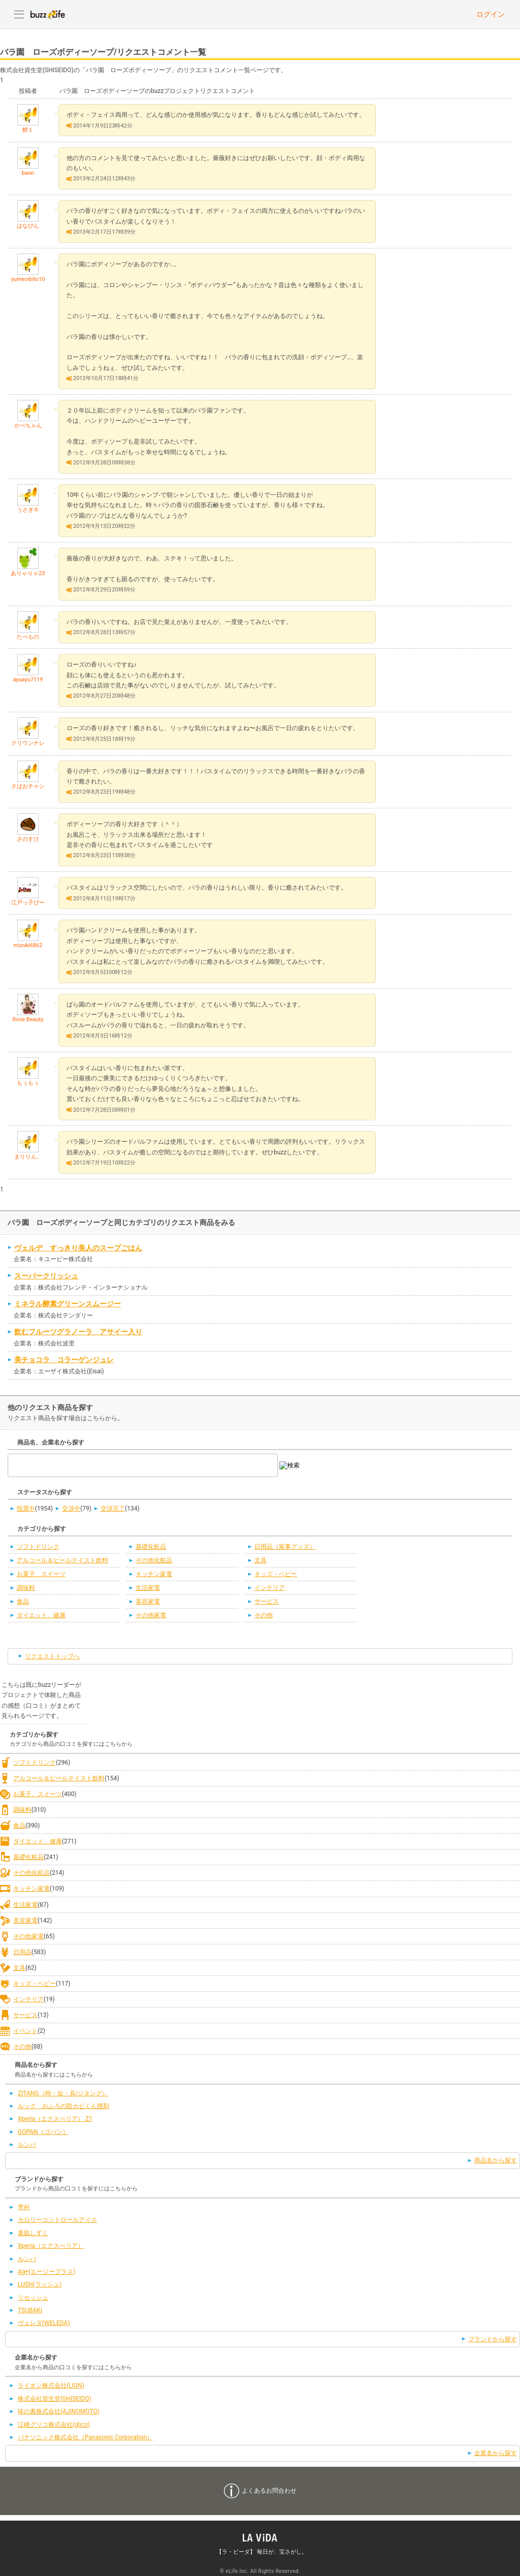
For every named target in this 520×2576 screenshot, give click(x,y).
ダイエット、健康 (41, 1615)
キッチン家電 (154, 1574)
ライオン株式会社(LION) (51, 2385)
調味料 (26, 1587)
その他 (263, 1615)
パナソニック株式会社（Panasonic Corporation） (85, 2437)
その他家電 (151, 1615)
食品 (23, 1601)
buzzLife (47, 14)
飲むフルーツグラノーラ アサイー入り (78, 1332)
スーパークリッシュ (46, 1276)
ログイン (490, 14)
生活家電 (148, 1587)
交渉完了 (113, 1508)
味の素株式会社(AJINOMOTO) (59, 2411)
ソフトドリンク (38, 1546)
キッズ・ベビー (275, 1574)
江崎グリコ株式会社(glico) (54, 2424)
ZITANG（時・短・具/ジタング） (63, 2093)
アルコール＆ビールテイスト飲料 (62, 1560)
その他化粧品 (154, 1560)
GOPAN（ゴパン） (43, 2131)
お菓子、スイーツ (41, 1574)
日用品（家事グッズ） (284, 1546)
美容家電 (148, 1601)
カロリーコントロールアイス (57, 2219)
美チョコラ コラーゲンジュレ (64, 1360)
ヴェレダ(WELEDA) (44, 2323)
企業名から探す (495, 2453)
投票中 (26, 1508)
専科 (24, 2207)
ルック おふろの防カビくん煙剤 (63, 2106)
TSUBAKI (30, 2310)
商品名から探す (495, 2160)
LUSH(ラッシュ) (39, 2284)
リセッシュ (33, 2297)
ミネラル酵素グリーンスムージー (67, 1304)
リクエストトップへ (52, 1656)
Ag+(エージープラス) (47, 2271)
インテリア (269, 1587)
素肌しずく (33, 2233)
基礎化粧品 (151, 1546)
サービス (266, 1601)
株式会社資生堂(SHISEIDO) (54, 2398)
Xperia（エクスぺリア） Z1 (55, 2118)
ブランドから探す (492, 2339)
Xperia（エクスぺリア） (51, 2245)
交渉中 (71, 1508)
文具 (260, 1560)
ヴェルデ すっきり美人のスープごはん (78, 1248)
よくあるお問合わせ (269, 2490)
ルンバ (27, 2144)
